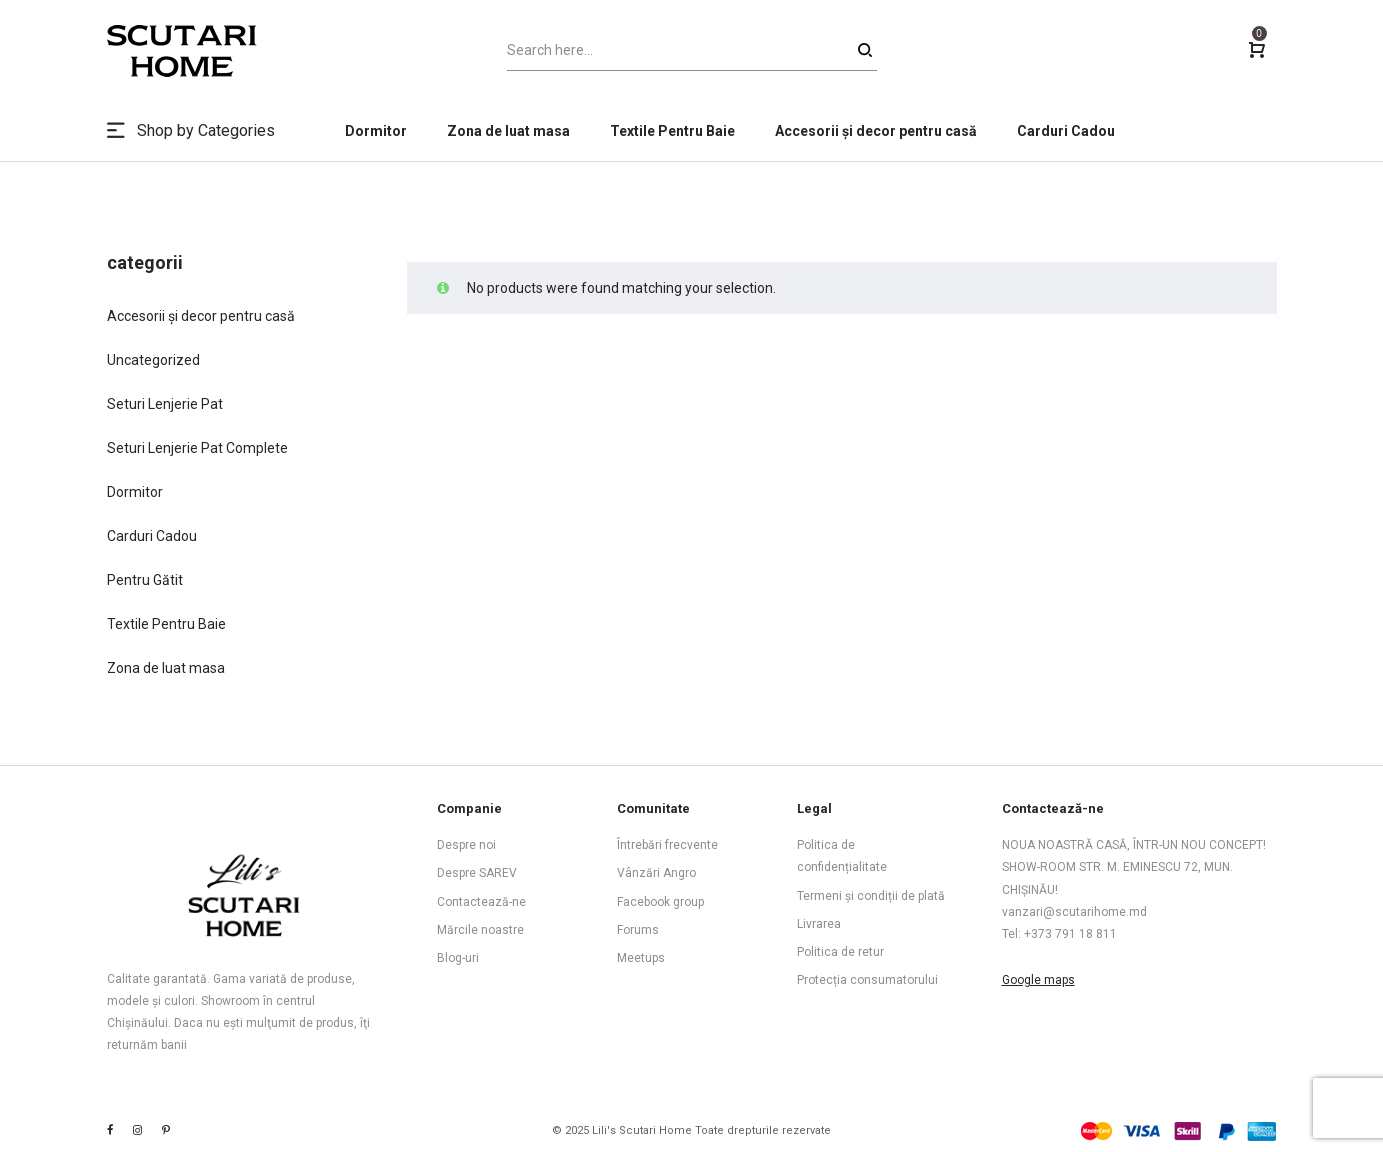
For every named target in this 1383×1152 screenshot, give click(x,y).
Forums (638, 930)
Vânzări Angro (656, 873)
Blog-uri (458, 958)
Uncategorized (153, 360)
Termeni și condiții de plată (871, 896)
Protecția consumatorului (867, 980)
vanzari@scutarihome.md (1074, 912)
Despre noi (466, 845)
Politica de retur (840, 952)
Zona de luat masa (166, 668)
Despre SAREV (477, 873)
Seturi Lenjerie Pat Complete (197, 448)
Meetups (641, 958)
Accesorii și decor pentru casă (201, 316)
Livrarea (819, 924)
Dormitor (135, 492)
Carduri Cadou (152, 536)
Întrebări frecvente (667, 845)
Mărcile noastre (480, 930)
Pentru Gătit (145, 580)
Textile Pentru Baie (166, 624)
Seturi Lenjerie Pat (165, 404)
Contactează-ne (481, 902)
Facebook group (660, 902)
